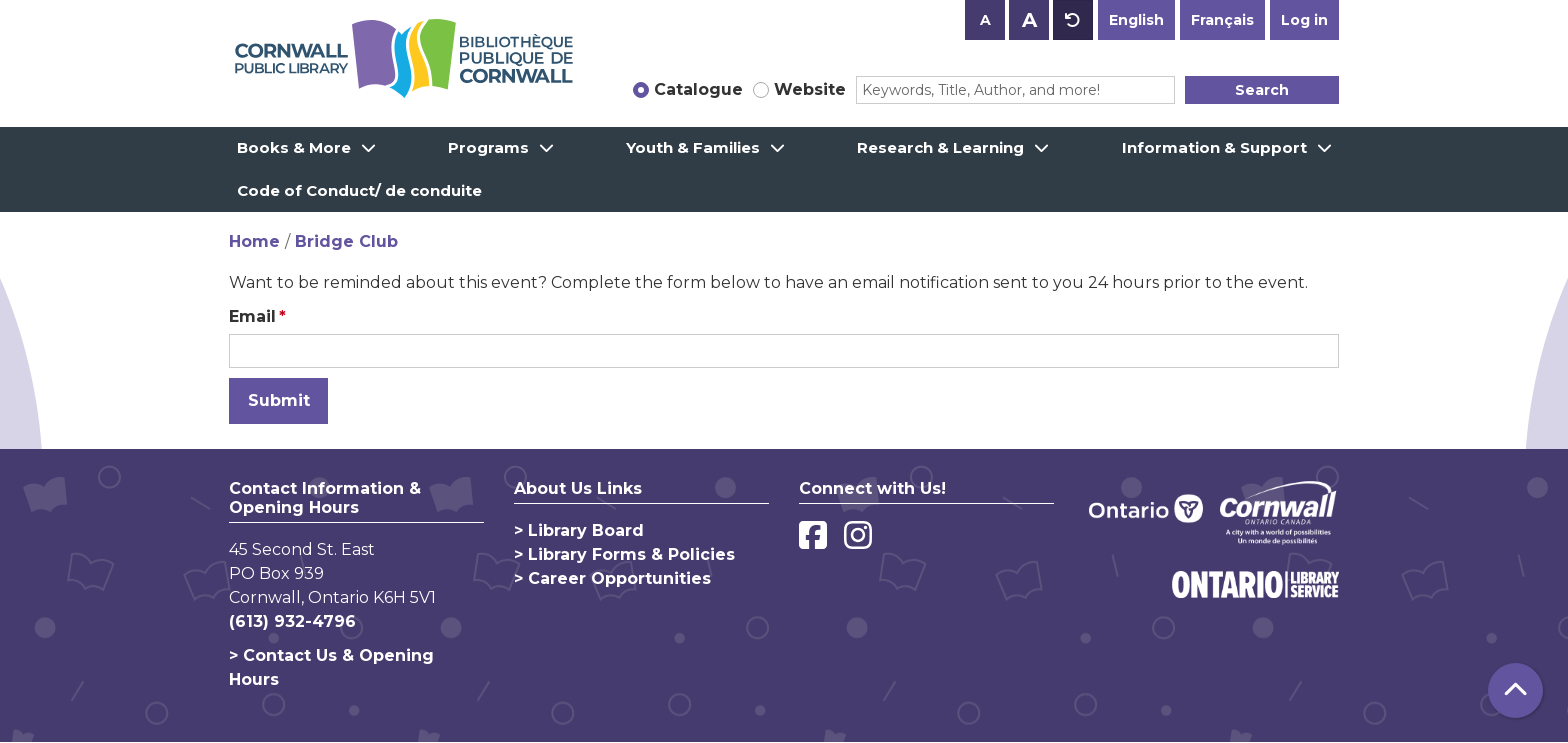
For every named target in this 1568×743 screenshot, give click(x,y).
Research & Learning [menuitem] (940, 147)
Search (1262, 90)
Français (1222, 20)
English (1136, 20)
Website (810, 89)
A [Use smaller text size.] (985, 20)
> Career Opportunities (612, 578)
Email (252, 316)
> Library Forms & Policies (624, 554)
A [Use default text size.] (1073, 20)
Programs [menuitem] (488, 147)
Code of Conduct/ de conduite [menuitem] (359, 190)
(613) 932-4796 (292, 621)
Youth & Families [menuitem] (693, 147)
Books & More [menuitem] (294, 147)
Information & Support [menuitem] (1214, 147)
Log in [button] (1304, 20)
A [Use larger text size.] (1029, 20)
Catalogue (698, 89)
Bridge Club (346, 241)
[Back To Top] (1515, 690)
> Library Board (579, 530)
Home (254, 241)
